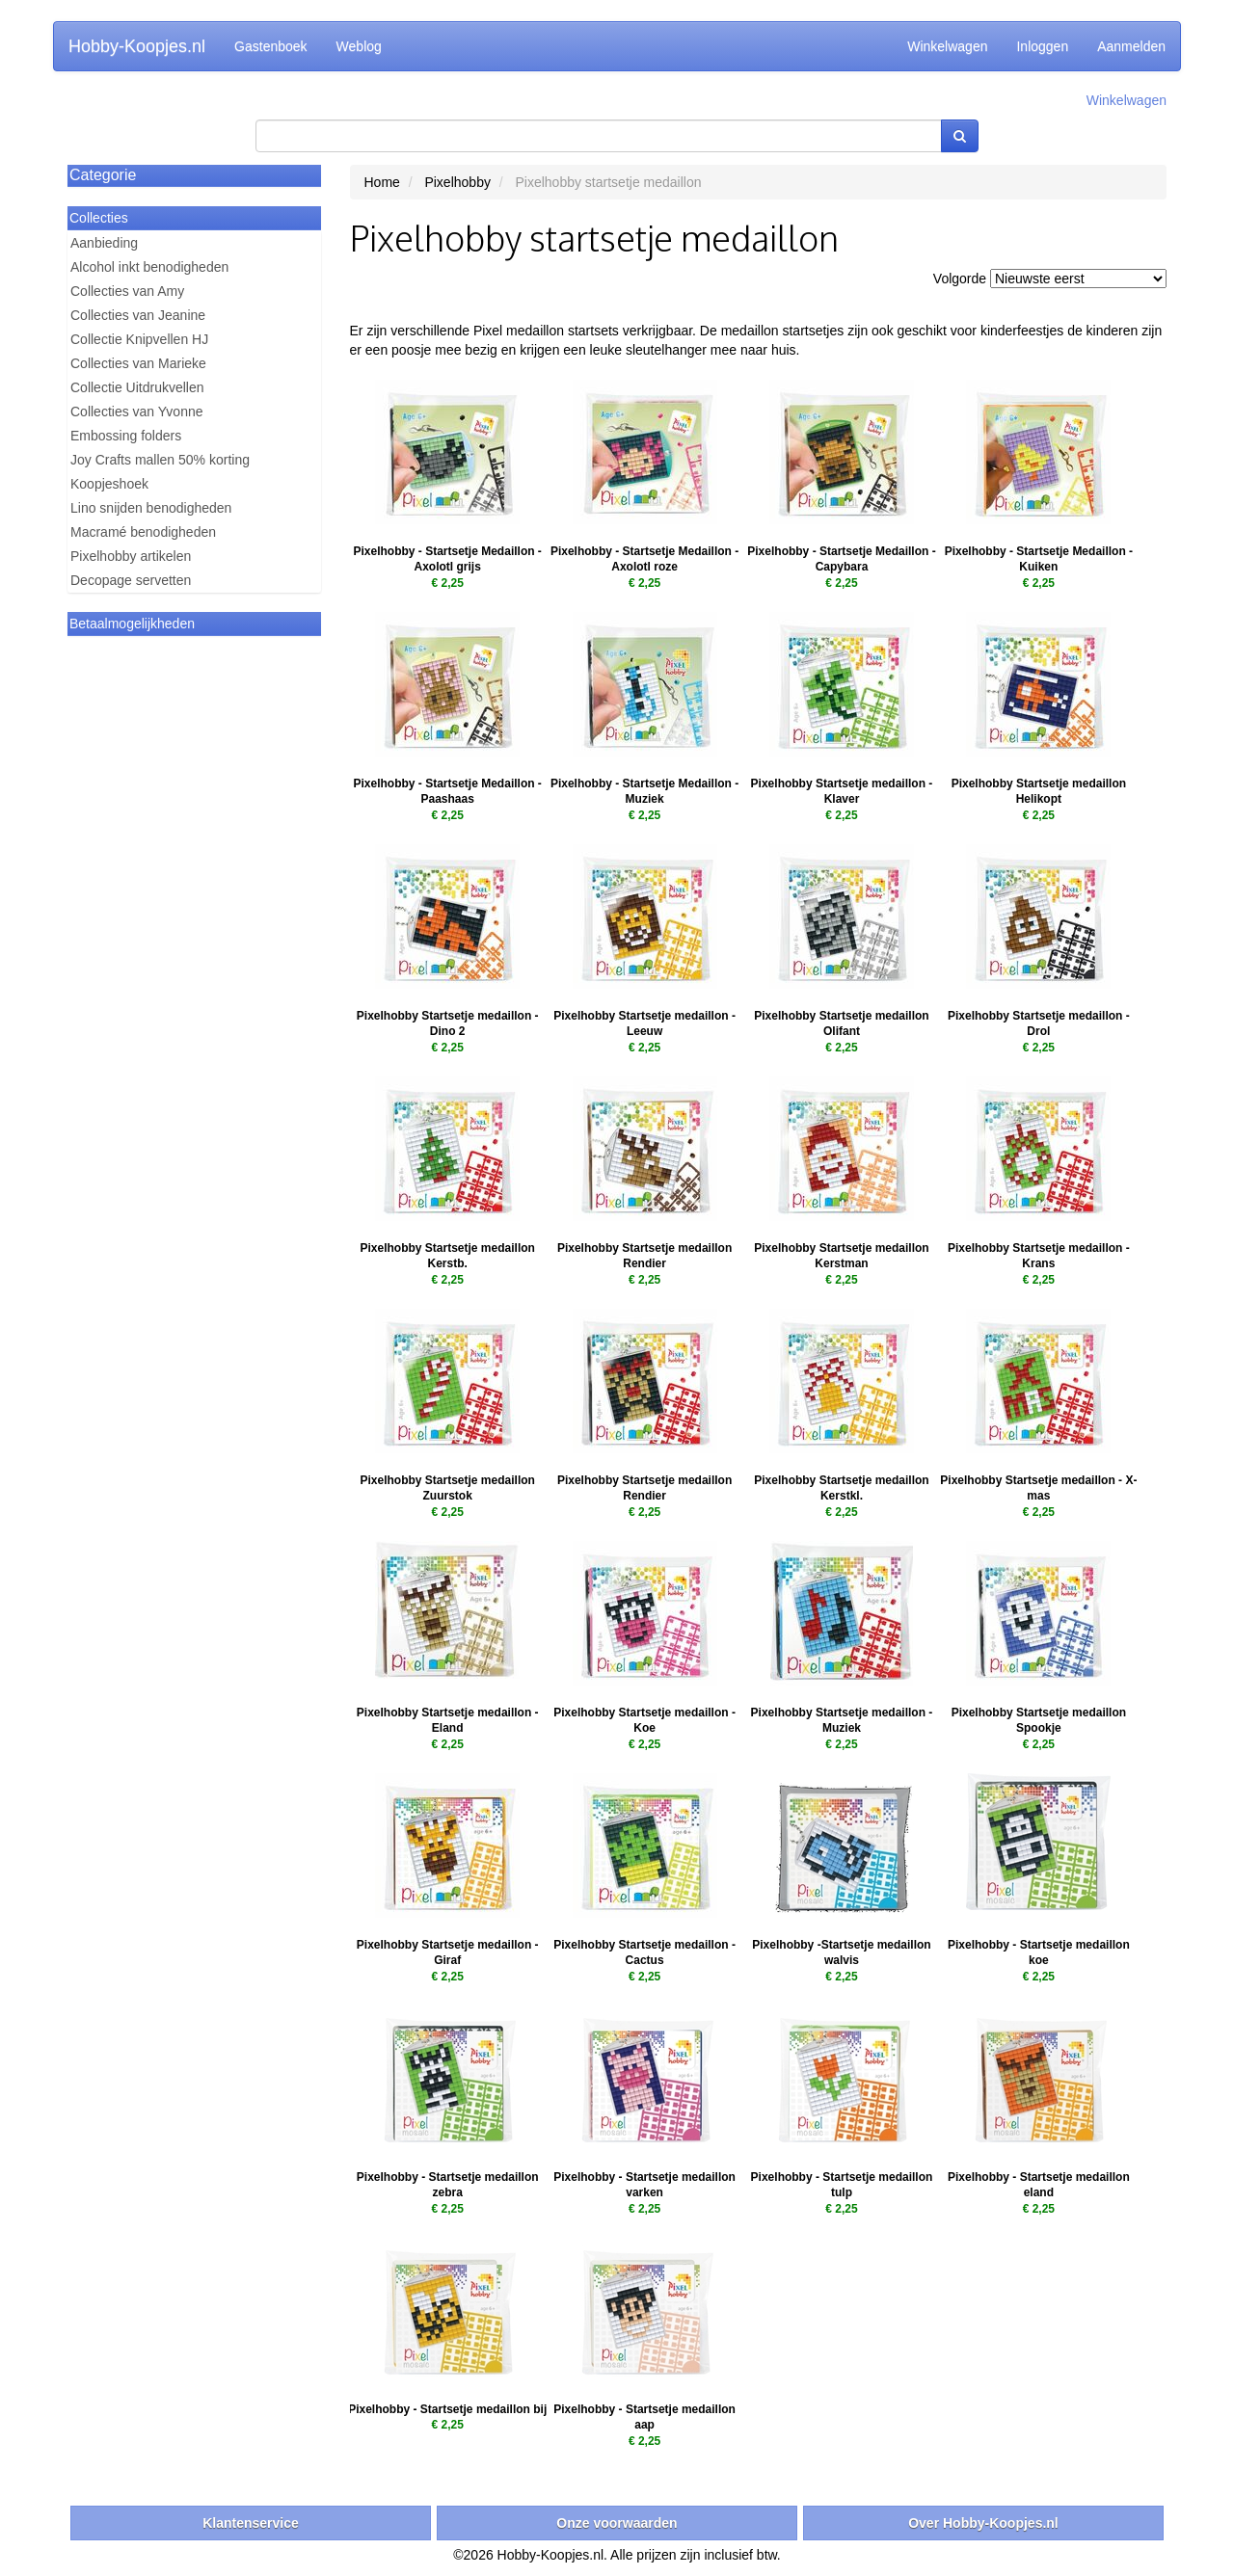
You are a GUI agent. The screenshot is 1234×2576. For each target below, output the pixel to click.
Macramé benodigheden (143, 532)
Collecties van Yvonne (136, 411)
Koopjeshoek (109, 483)
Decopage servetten (130, 580)
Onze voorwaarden (616, 2523)
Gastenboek (271, 46)
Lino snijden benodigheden (150, 508)
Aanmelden (1131, 46)
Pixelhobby (457, 182)
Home (382, 182)
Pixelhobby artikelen (130, 556)
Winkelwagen (947, 46)
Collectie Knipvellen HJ (139, 339)
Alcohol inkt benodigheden (149, 267)
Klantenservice (250, 2523)
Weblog (359, 46)
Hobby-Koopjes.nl (136, 46)
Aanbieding (104, 243)
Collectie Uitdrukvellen (137, 387)
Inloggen (1042, 46)
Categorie (102, 175)
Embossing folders (125, 435)
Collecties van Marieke (138, 363)
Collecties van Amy (127, 291)
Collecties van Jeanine (137, 315)
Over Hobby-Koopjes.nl (983, 2523)
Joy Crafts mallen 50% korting (160, 459)
